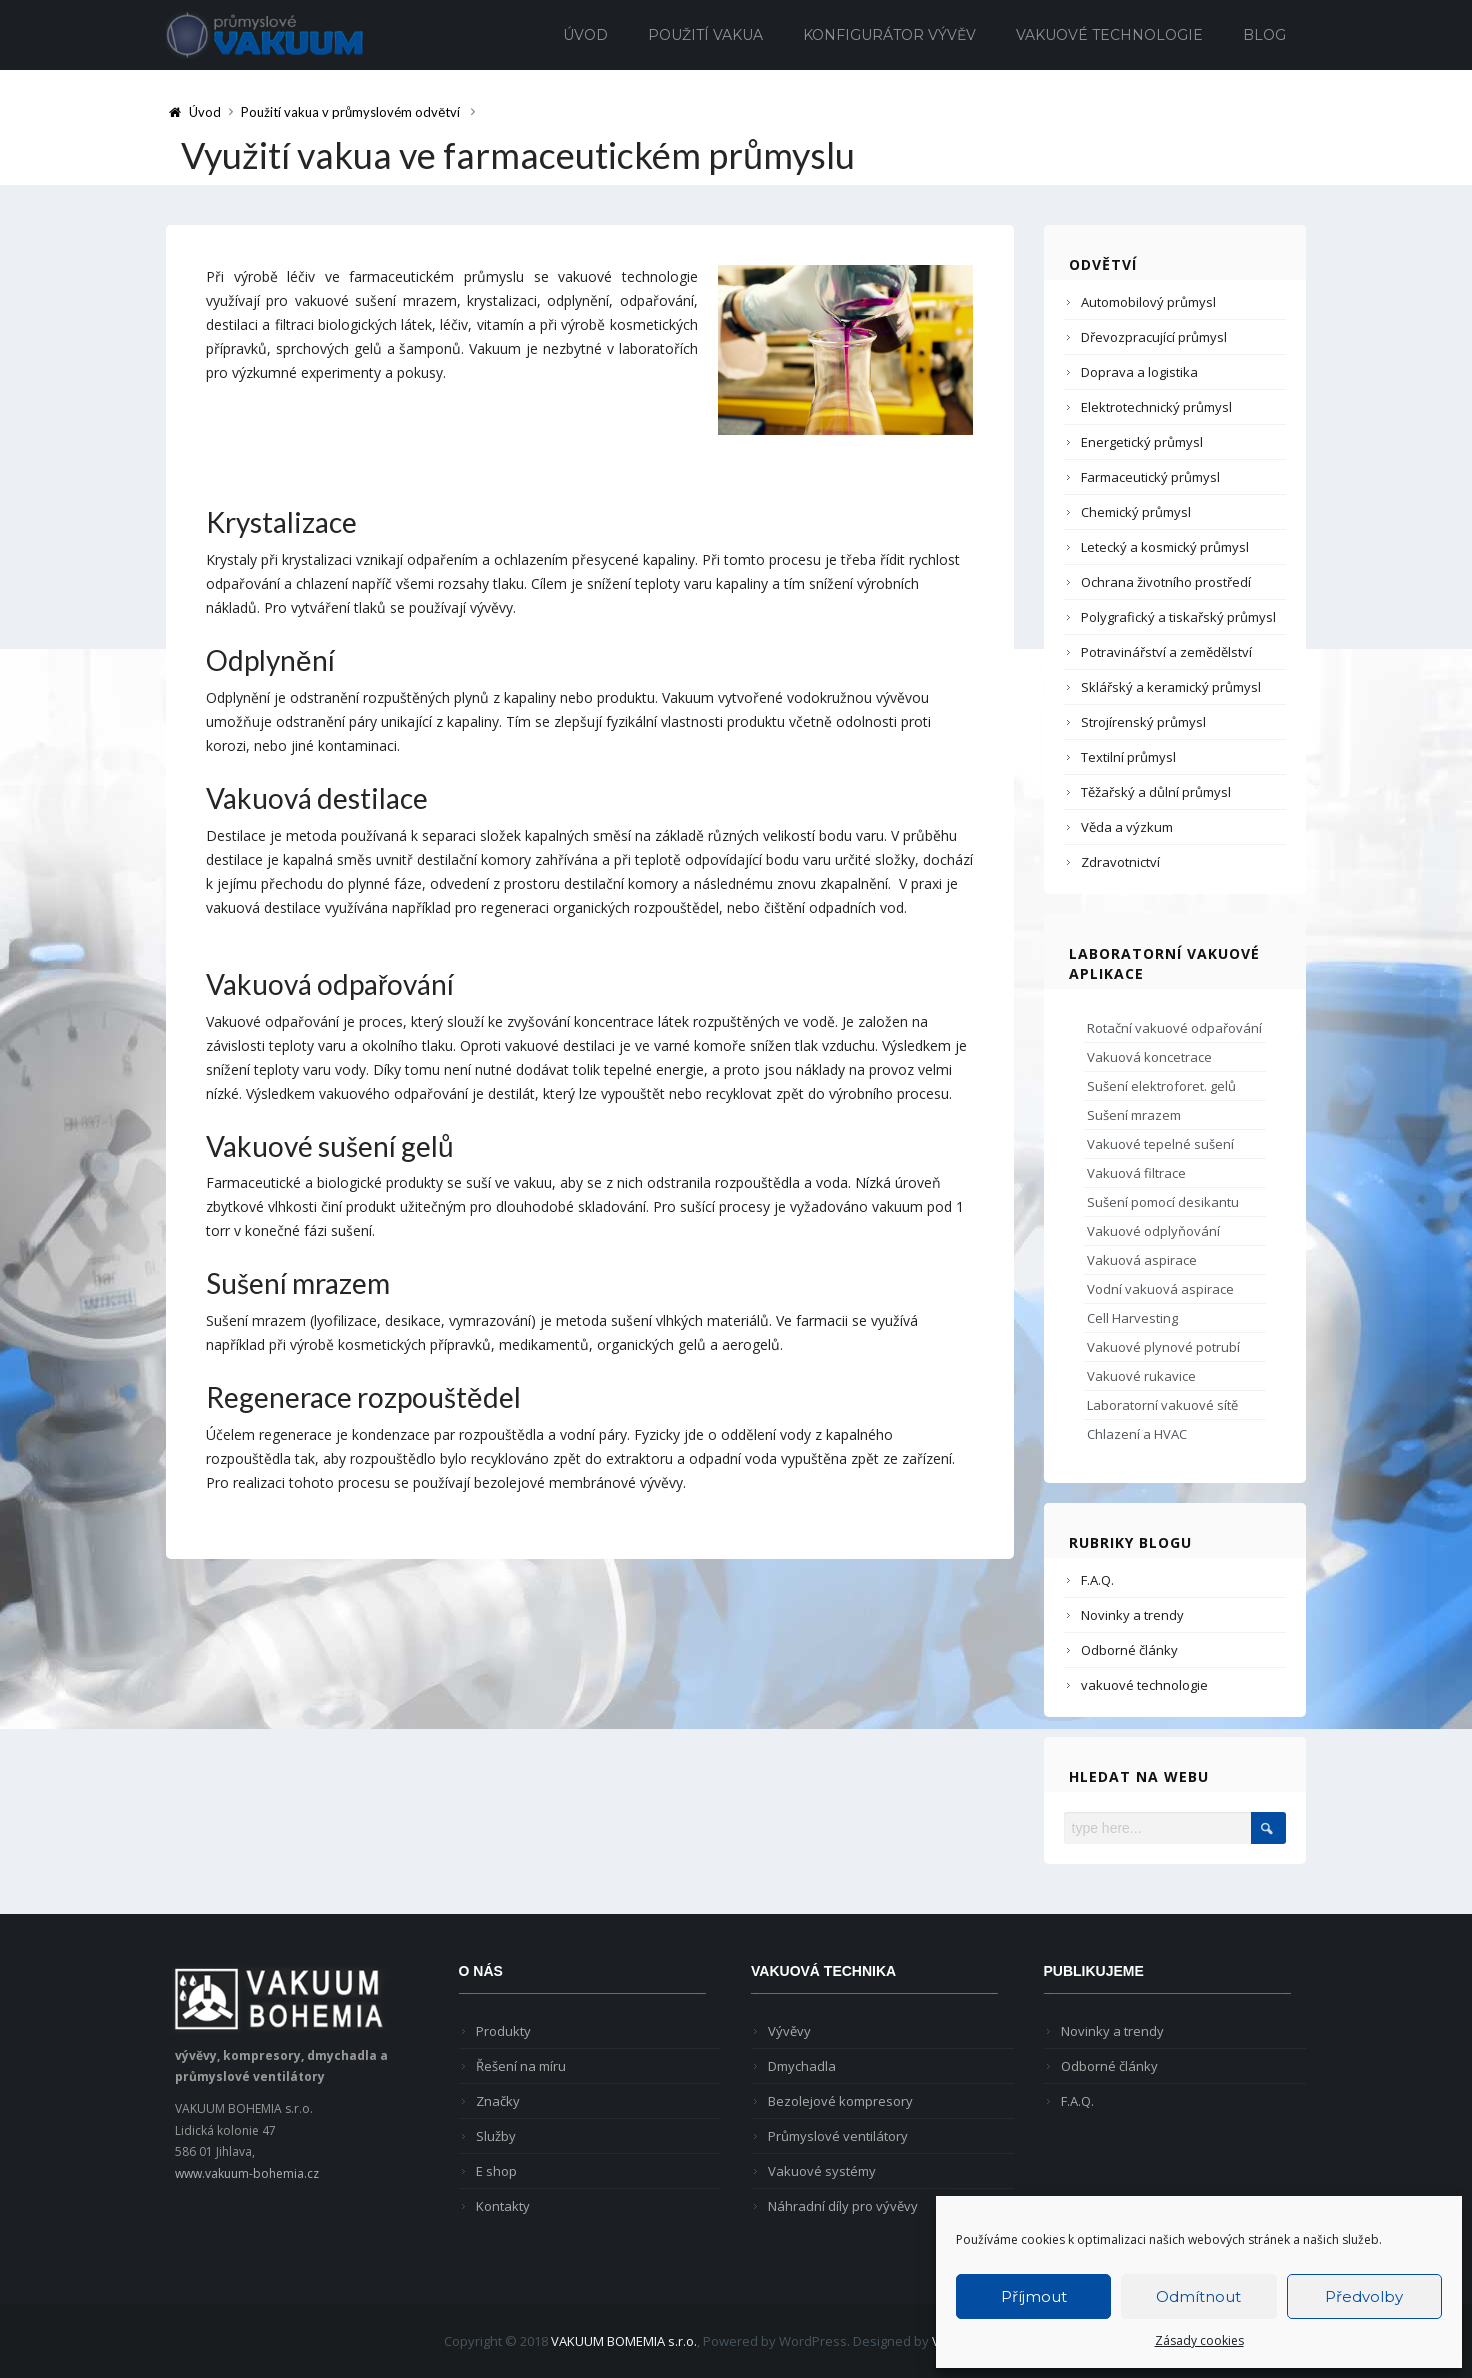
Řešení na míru (521, 2066)
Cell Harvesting (1132, 1318)
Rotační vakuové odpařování (1174, 1028)
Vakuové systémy (822, 2171)
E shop (496, 2171)
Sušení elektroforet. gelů (1161, 1086)
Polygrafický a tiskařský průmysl (1178, 617)
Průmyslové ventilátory (838, 2136)
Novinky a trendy (1132, 1615)
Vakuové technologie (1109, 35)
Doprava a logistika (1139, 372)
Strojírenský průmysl (1143, 722)
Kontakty (503, 2206)
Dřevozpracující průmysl (1154, 337)
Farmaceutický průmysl (1150, 477)
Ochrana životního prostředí (1166, 582)
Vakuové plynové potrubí (1163, 1347)
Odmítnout (1198, 2296)
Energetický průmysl (1142, 442)
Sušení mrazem (1134, 1115)
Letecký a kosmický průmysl (1165, 547)
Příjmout (1034, 2296)
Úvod (585, 35)
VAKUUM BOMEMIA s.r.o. (624, 2341)
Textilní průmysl (1128, 757)
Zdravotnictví (1120, 862)
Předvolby (1364, 2296)
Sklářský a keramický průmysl (1171, 687)
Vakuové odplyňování (1153, 1231)
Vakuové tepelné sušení (1160, 1144)
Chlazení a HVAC (1137, 1434)
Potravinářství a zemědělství (1166, 652)
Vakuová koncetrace (1149, 1057)
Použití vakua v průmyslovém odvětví (350, 112)
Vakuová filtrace (1136, 1173)
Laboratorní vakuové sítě (1162, 1405)
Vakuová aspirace (1142, 1260)
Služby (496, 2136)
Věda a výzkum (1127, 827)
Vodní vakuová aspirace (1160, 1289)
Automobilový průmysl (1148, 302)
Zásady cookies (1199, 2340)
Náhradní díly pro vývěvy (843, 2206)
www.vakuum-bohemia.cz (247, 2173)
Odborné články (1129, 1650)
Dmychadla (802, 2066)
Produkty (503, 2031)
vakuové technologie (1144, 1685)
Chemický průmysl (1136, 512)
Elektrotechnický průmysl (1156, 407)
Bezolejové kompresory (840, 2101)
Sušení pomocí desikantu (1163, 1202)
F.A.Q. (1097, 1580)
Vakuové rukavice (1141, 1376)
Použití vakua (705, 35)
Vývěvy (789, 2031)
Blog (1264, 35)
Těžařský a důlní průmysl (1156, 792)
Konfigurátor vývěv (889, 35)
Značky (498, 2101)
